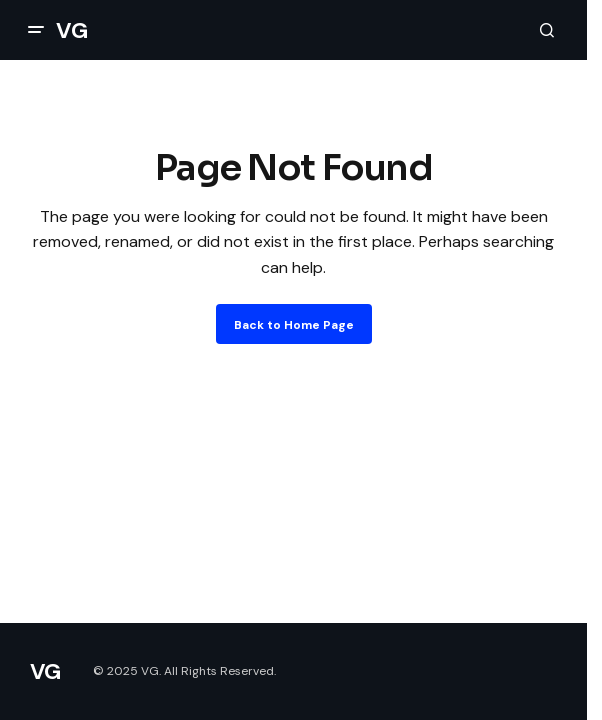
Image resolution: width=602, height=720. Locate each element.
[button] (36, 30)
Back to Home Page (294, 325)
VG (71, 30)
